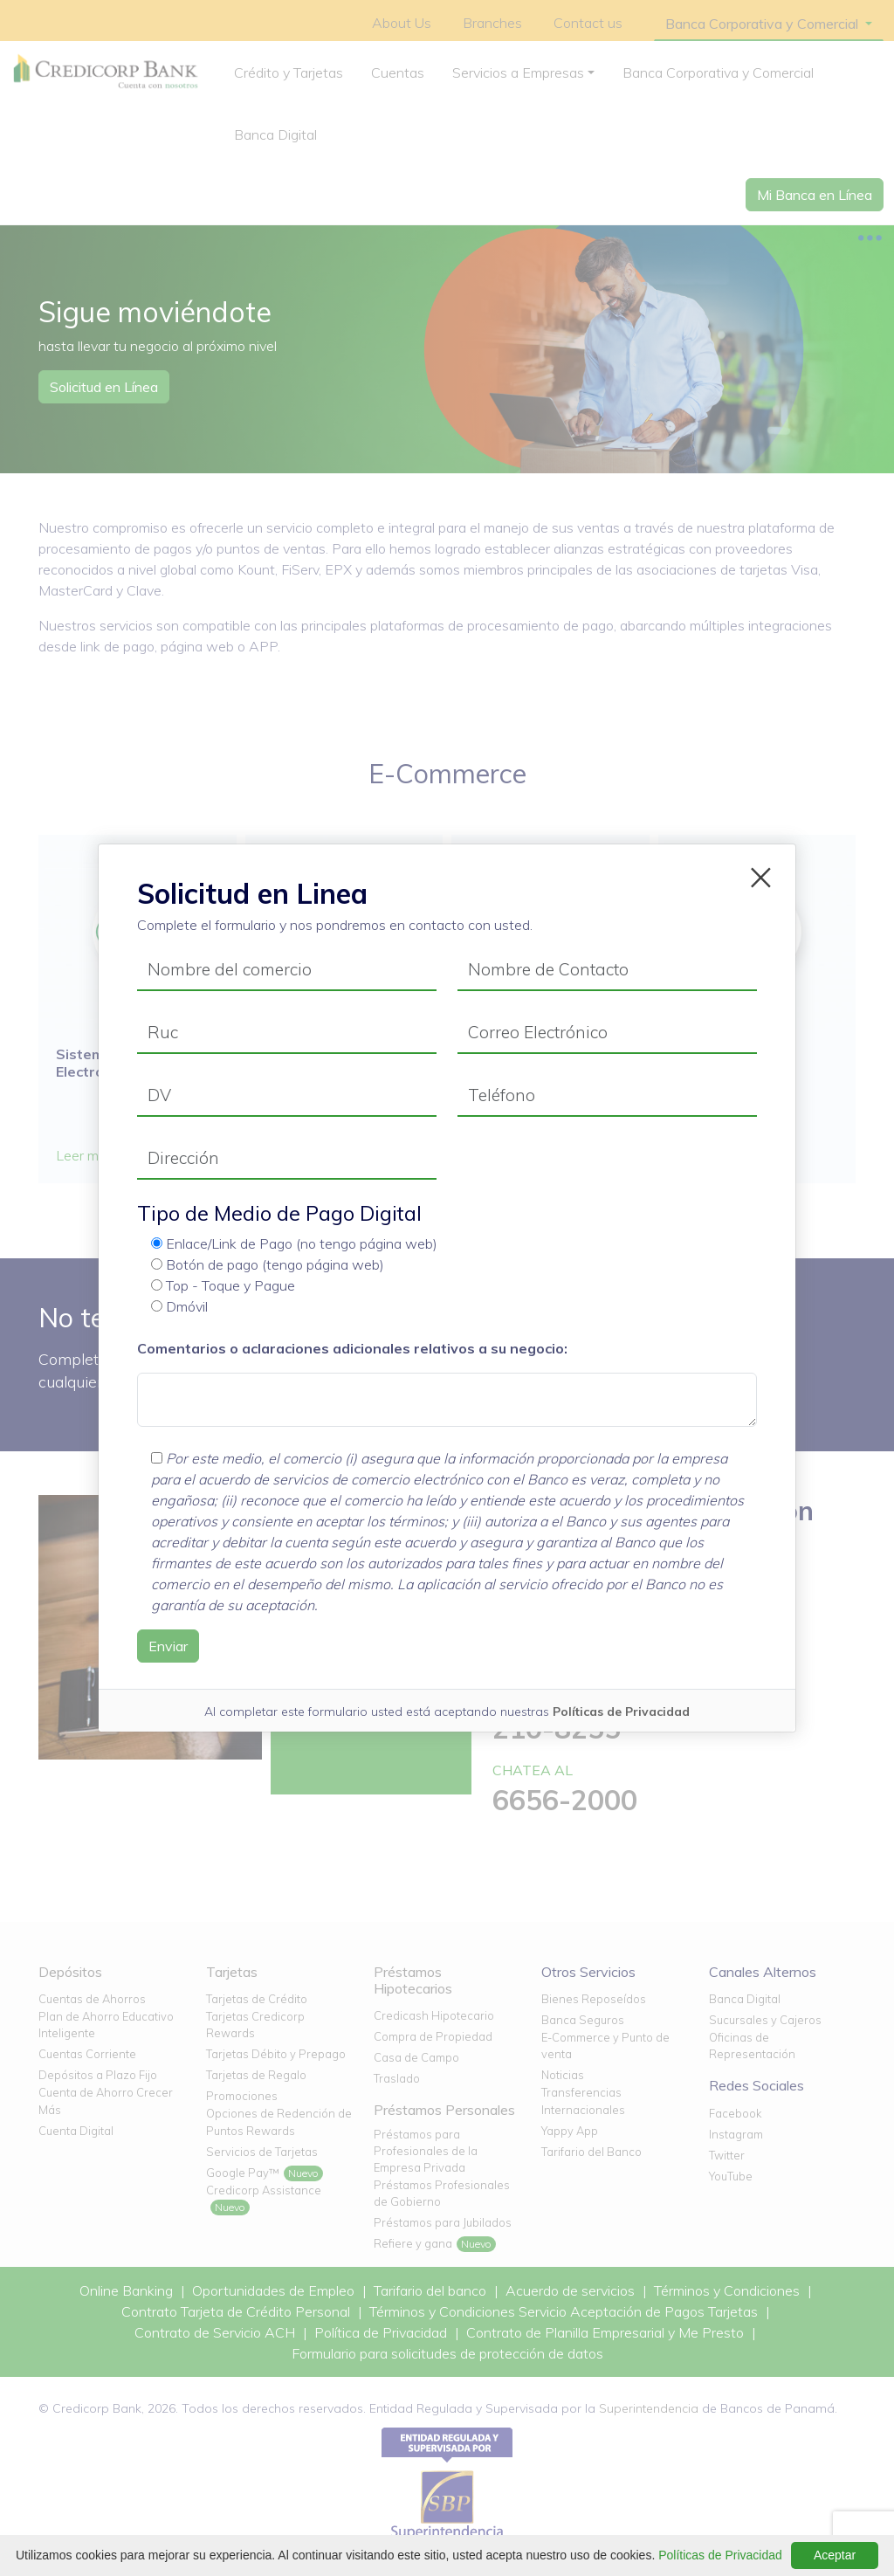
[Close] (761, 874)
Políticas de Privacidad (621, 1711)
